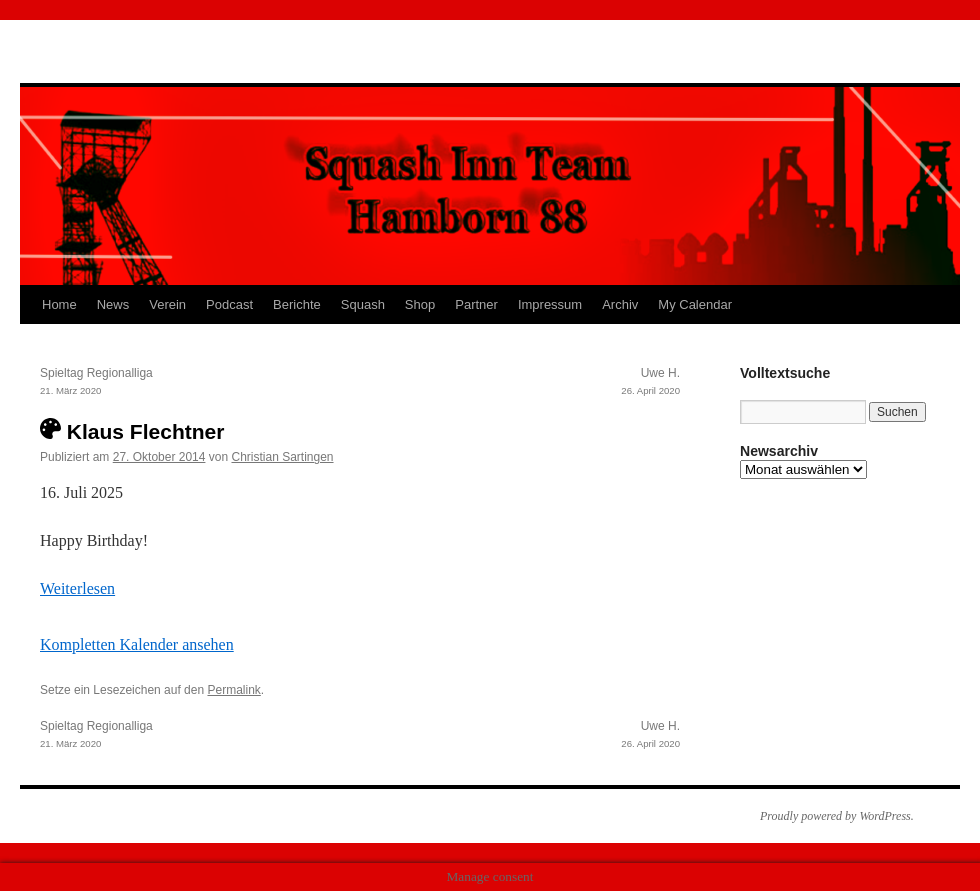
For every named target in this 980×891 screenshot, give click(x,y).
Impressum (550, 304)
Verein (167, 304)
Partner (476, 304)
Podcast (229, 304)
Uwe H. (520, 383)
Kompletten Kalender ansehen (137, 644)
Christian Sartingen (282, 457)
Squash (363, 304)
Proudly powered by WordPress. (837, 816)
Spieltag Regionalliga (200, 383)
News (113, 304)
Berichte (297, 304)
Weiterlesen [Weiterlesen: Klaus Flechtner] (77, 588)
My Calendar (695, 304)
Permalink (233, 690)
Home (59, 304)
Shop (420, 304)
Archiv (620, 304)
